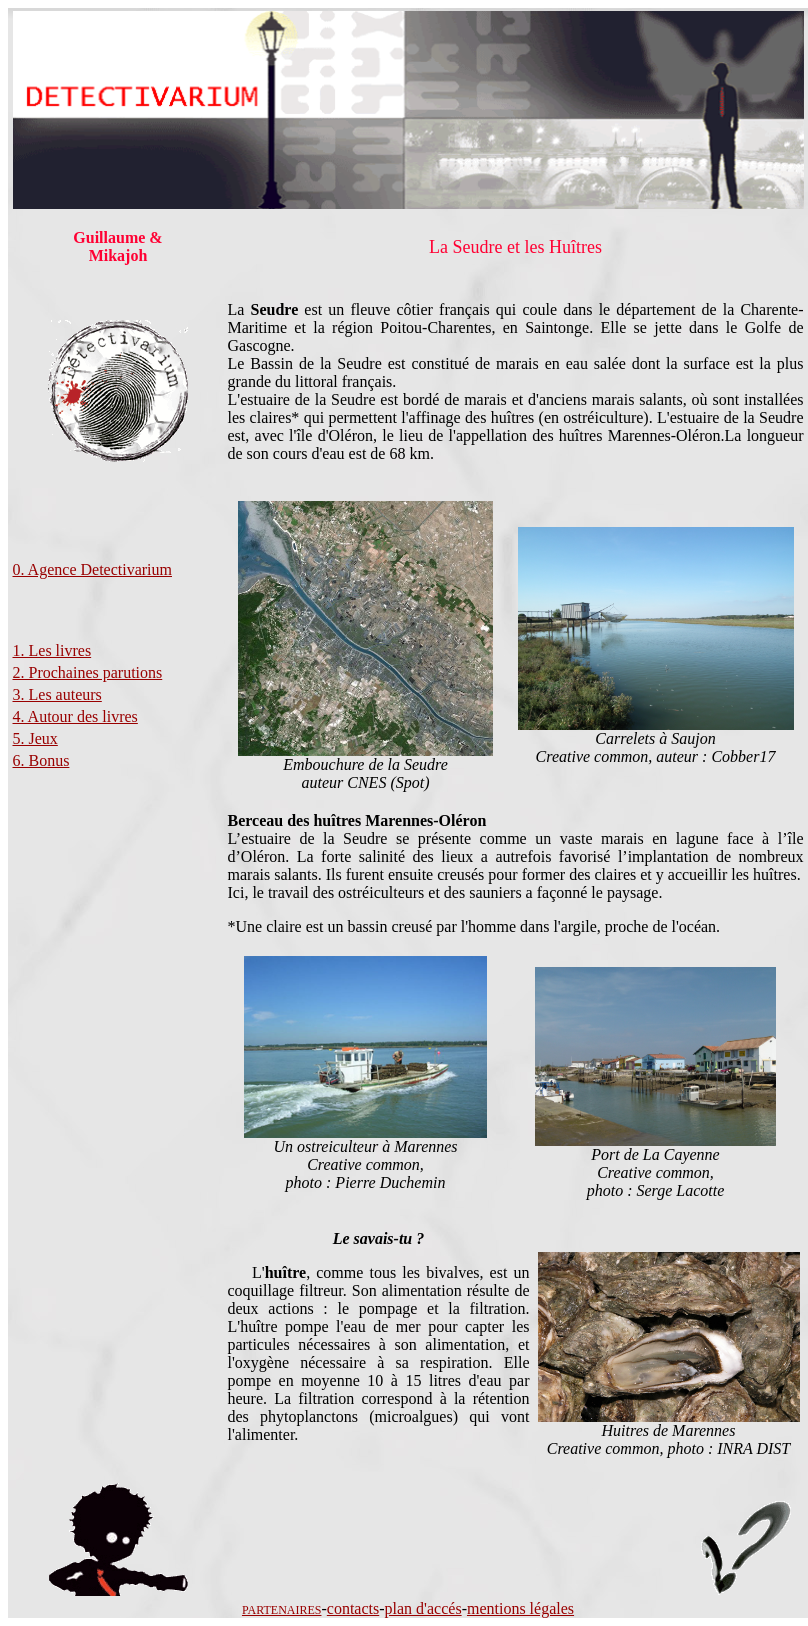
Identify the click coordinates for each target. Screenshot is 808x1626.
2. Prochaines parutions (88, 672)
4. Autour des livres (75, 716)
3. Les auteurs (57, 694)
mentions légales (520, 1608)
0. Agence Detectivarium (93, 569)
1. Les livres (52, 650)
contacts (353, 1608)
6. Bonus (41, 760)
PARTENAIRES (282, 1610)
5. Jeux (35, 738)
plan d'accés (423, 1608)
